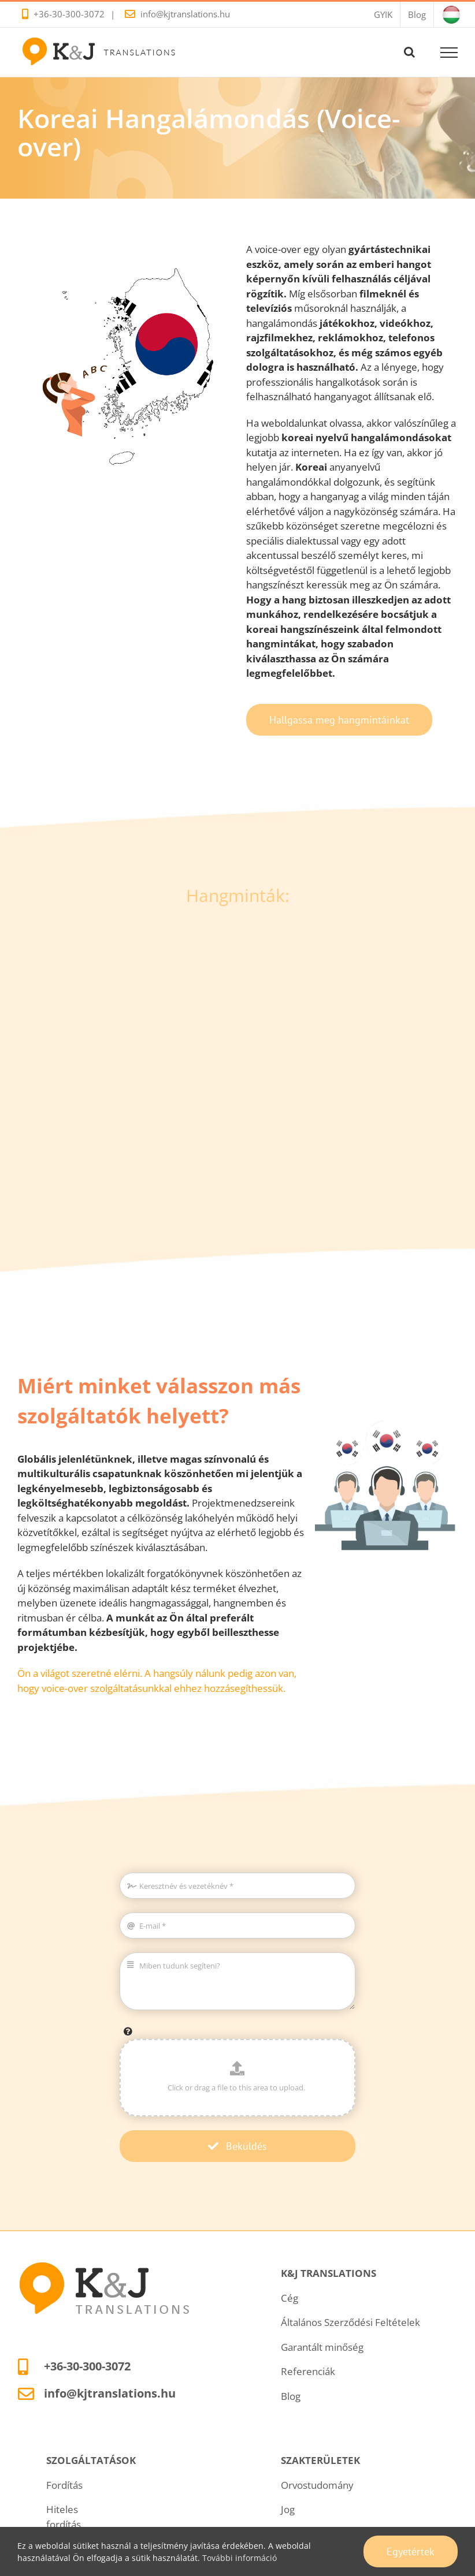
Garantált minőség (322, 2347)
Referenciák (308, 2371)
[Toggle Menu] (449, 52)
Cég (289, 2298)
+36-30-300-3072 (69, 14)
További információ (239, 2557)
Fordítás (64, 2485)
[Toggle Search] (409, 52)
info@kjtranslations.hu (185, 14)
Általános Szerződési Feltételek (350, 2322)
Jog (288, 2509)
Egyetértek (411, 2551)
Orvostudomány (317, 2485)
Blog (290, 2396)
